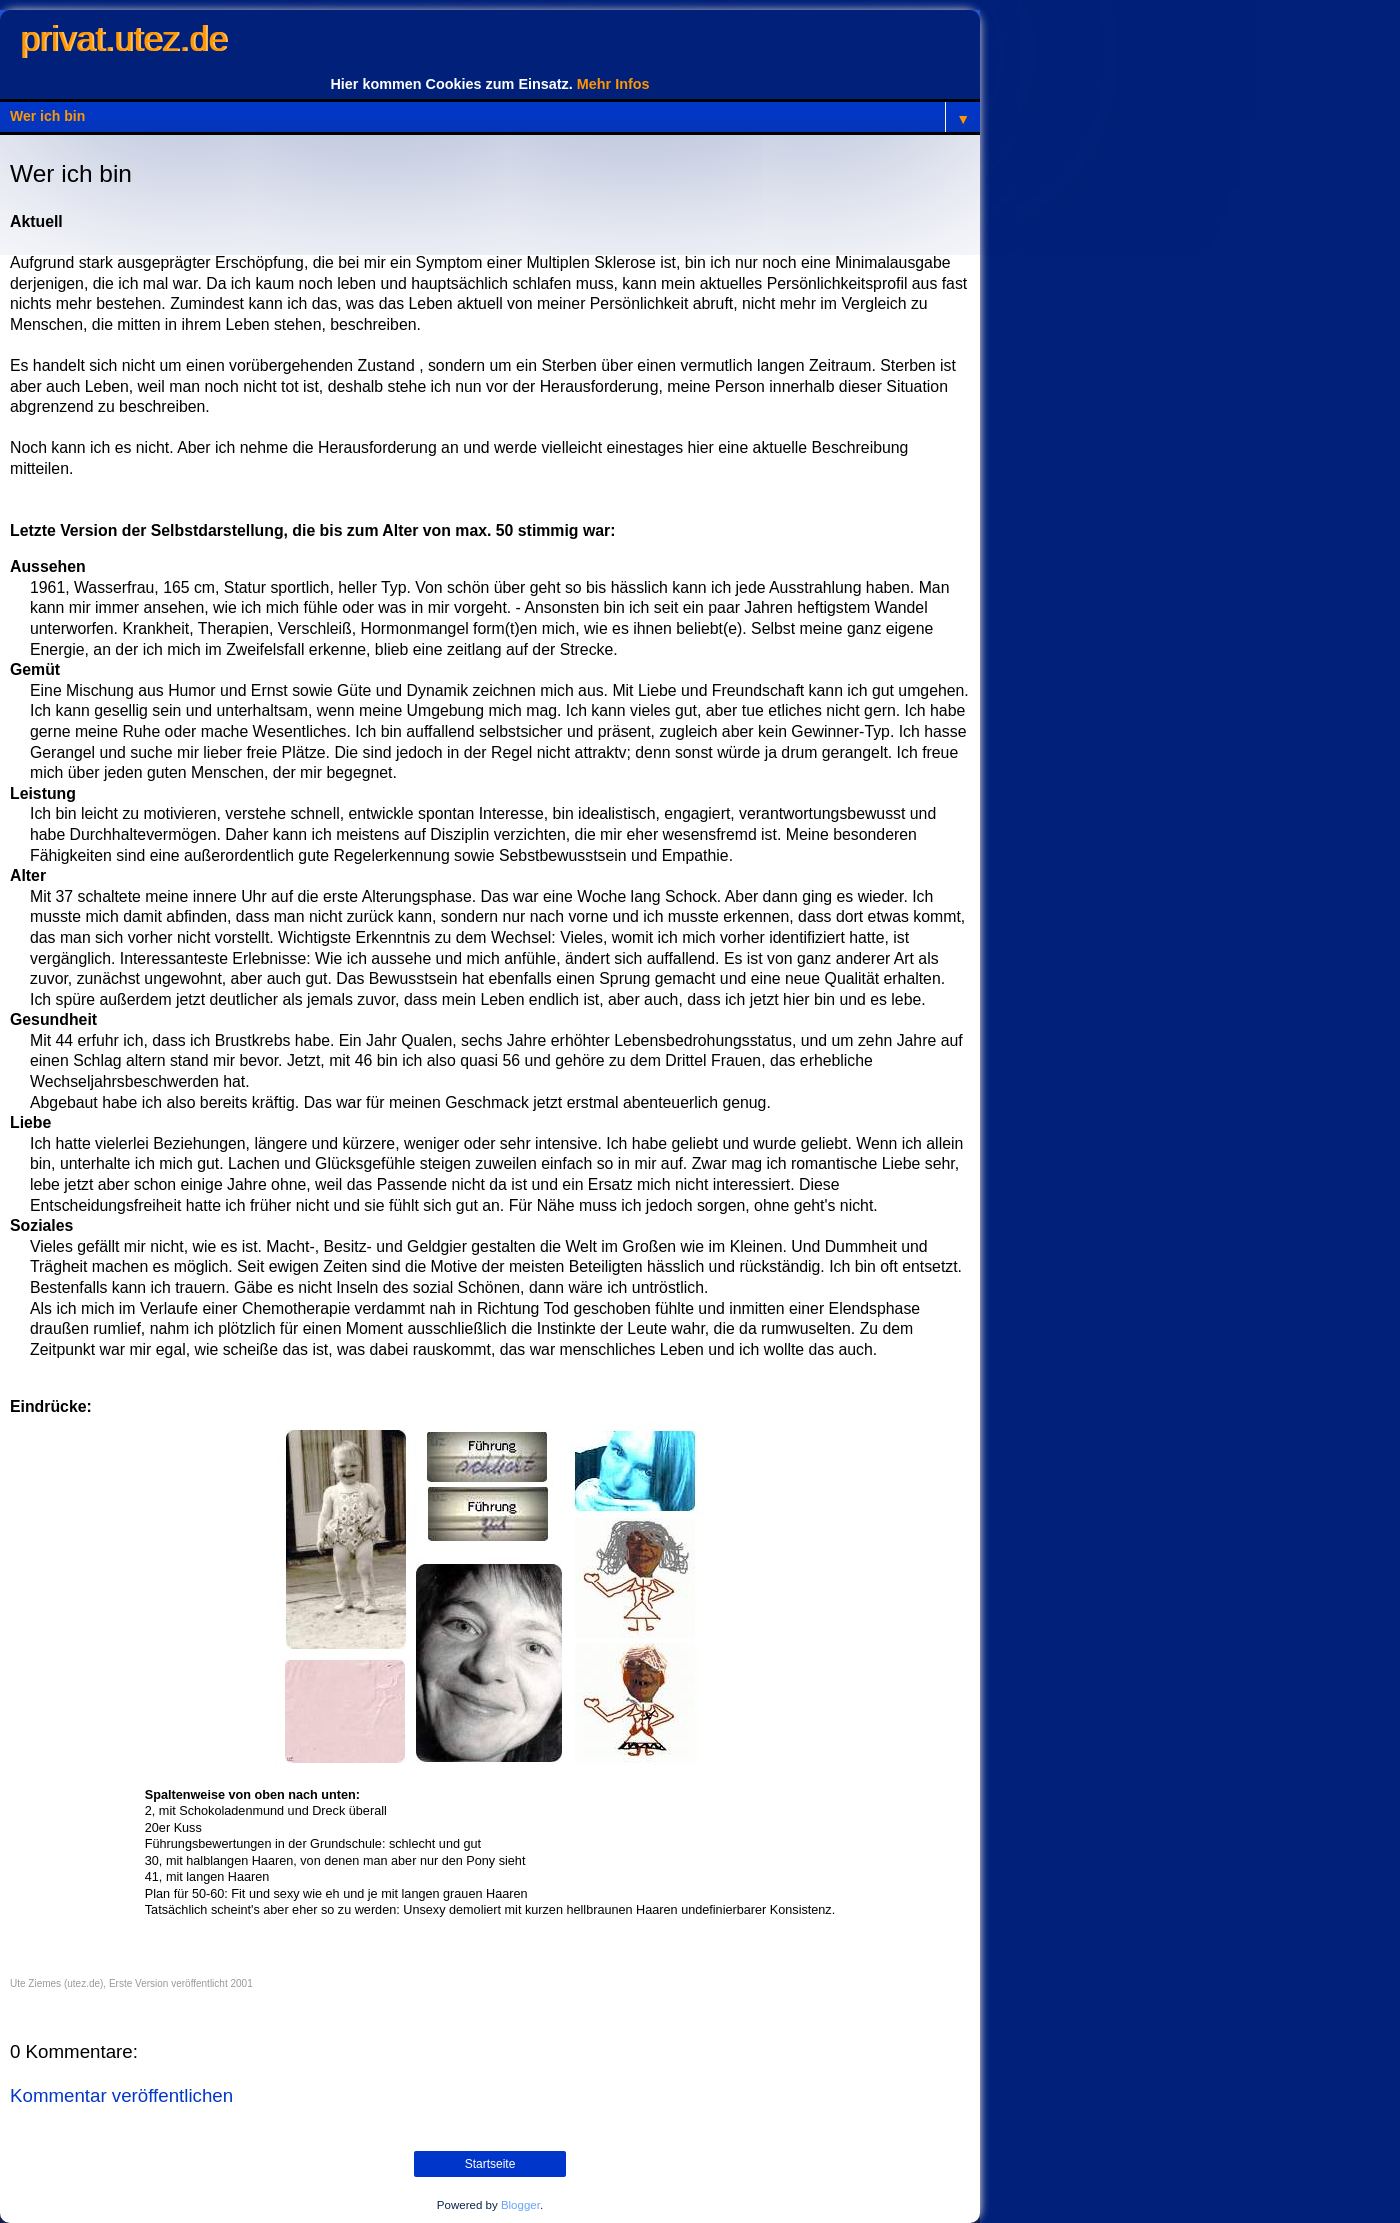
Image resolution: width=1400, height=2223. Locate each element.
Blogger (520, 2205)
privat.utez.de (123, 39)
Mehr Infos (613, 84)
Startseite (490, 2164)
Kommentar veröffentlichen (121, 2095)
